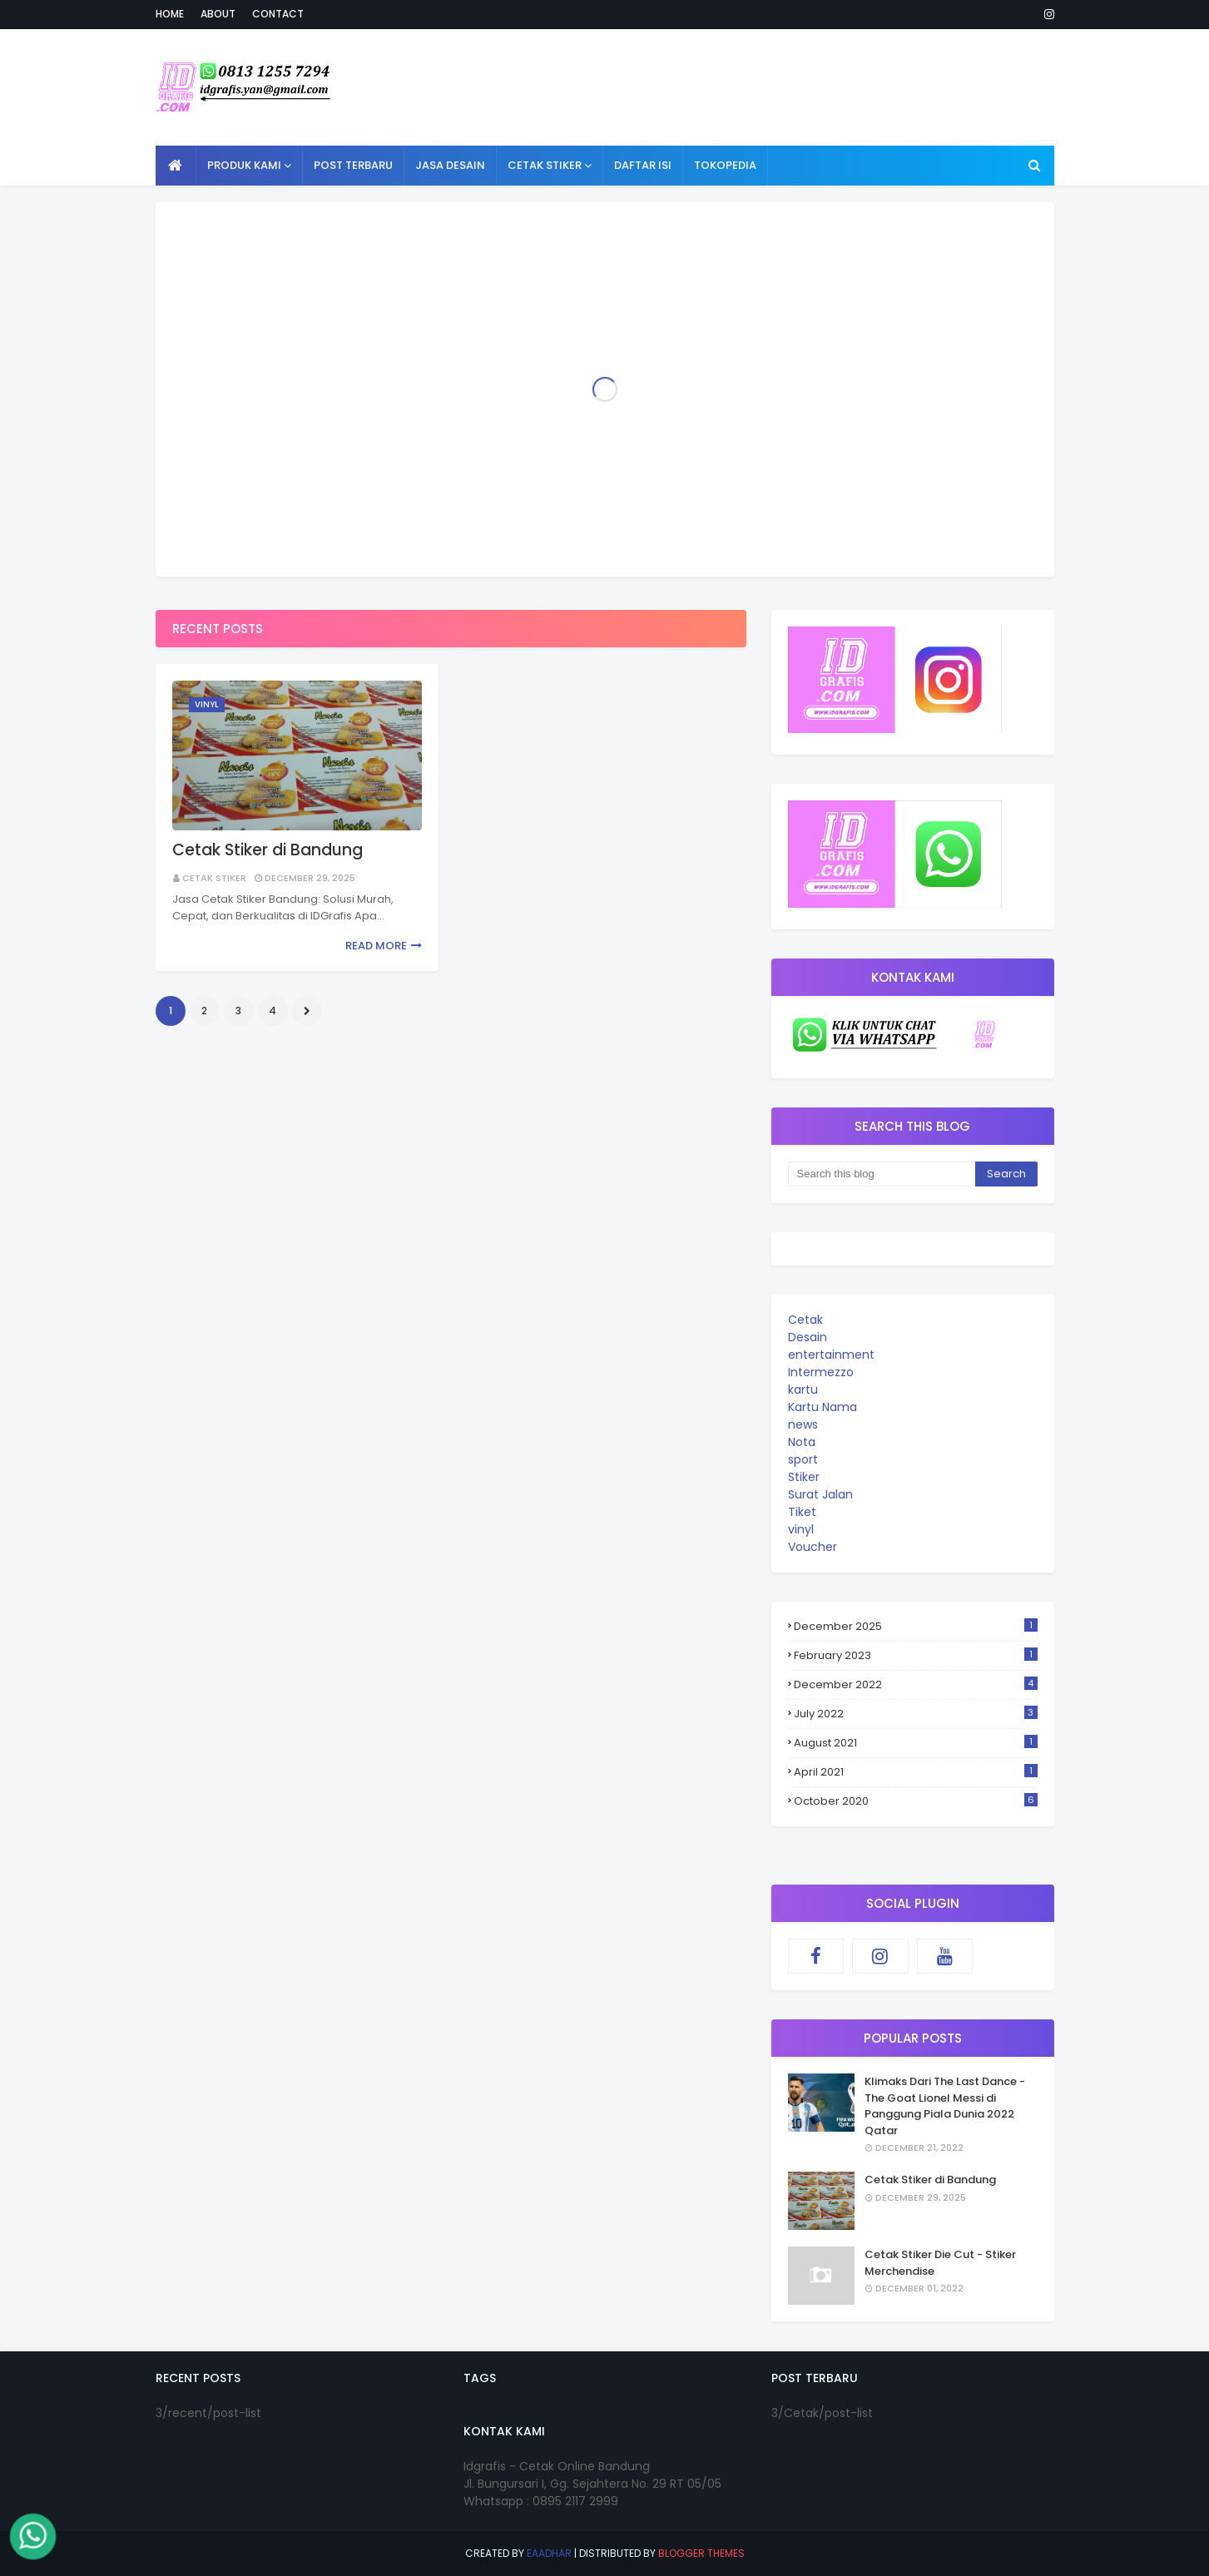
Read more (376, 946)
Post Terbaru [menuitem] (353, 165)
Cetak (805, 1319)
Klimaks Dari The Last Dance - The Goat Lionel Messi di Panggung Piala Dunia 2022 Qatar (945, 2105)
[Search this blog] (881, 1174)
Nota (801, 1442)
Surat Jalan (820, 1494)
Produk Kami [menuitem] (244, 165)
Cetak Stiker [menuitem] (545, 165)
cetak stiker (214, 877)
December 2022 (916, 1684)
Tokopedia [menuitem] (725, 165)
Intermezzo (821, 1372)
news (803, 1424)
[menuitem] (176, 166)
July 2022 (916, 1713)
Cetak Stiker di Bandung (267, 850)
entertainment (831, 1354)
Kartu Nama (822, 1407)
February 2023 (916, 1655)
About (218, 14)
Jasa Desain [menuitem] (450, 165)
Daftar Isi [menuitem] (642, 165)
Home (170, 14)
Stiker (804, 1477)
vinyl (801, 1529)
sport (803, 1459)
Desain (807, 1337)
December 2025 (916, 1626)
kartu (803, 1389)
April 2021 (916, 1772)
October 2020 (916, 1801)
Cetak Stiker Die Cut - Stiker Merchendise (940, 2263)
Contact (278, 14)
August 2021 (916, 1743)
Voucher (812, 1546)
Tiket (802, 1511)
